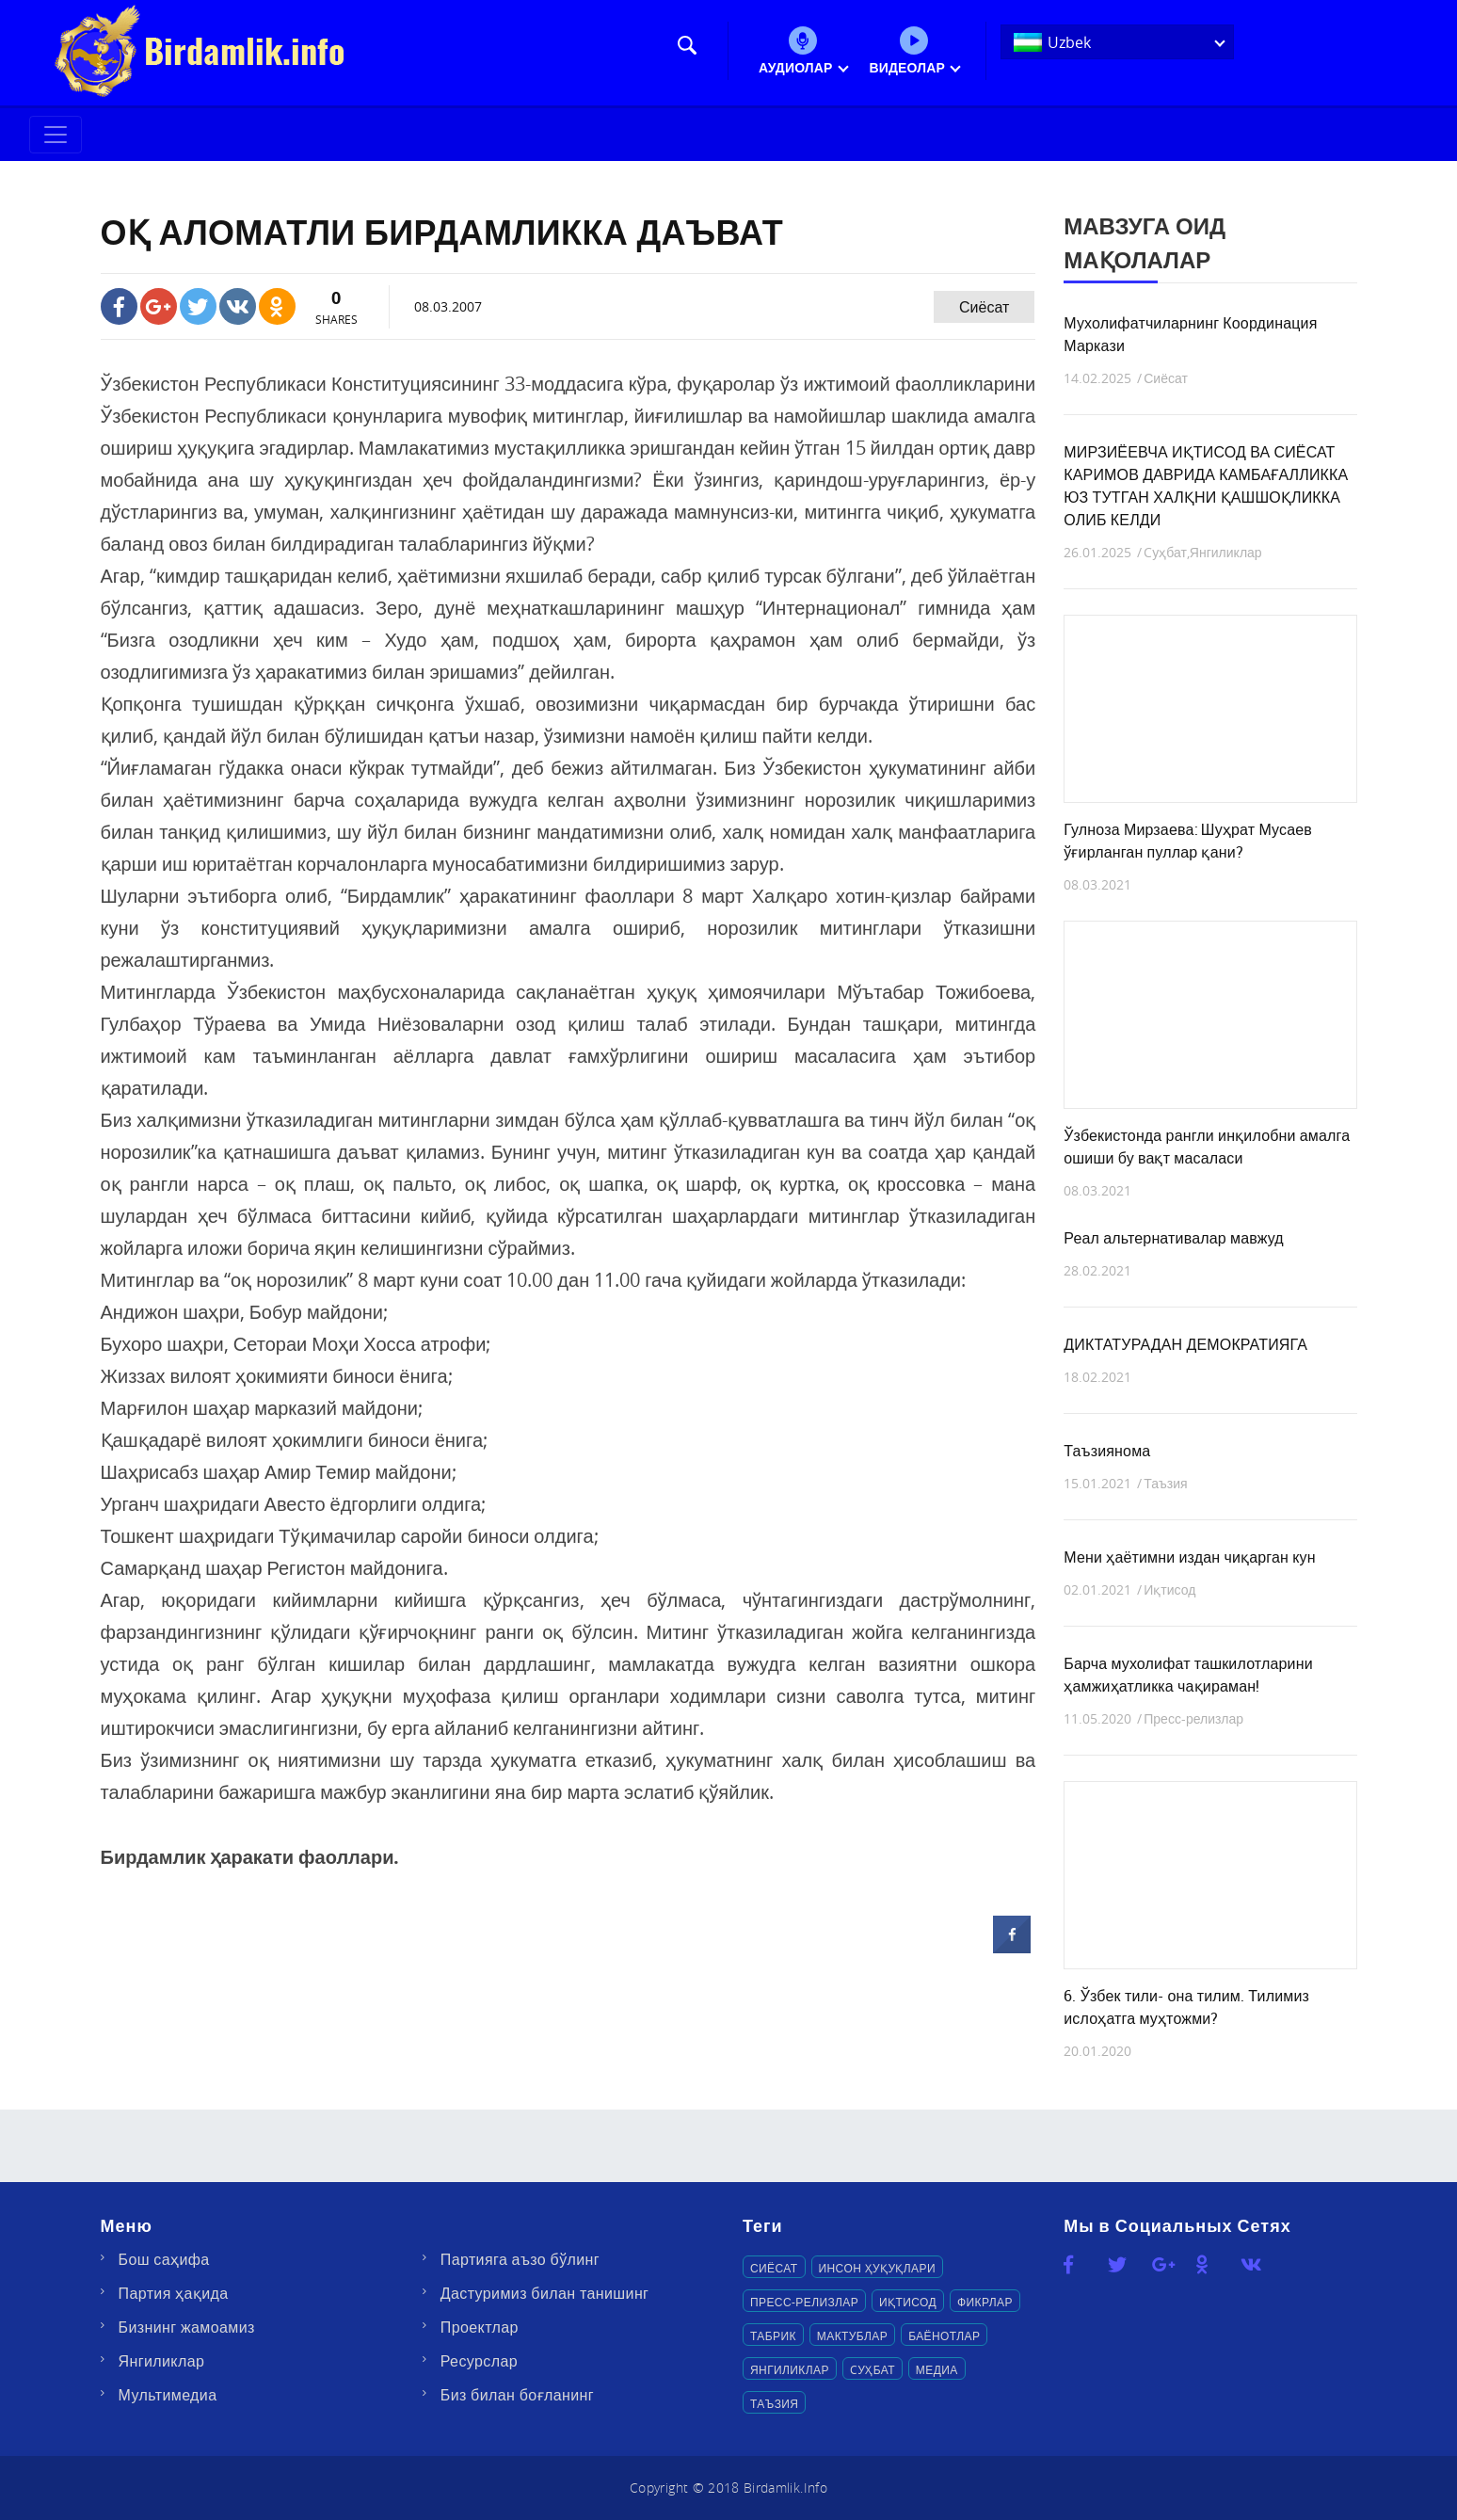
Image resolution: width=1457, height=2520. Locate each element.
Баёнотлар (944, 2335)
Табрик (773, 2335)
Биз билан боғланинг (517, 2394)
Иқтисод (1169, 1589)
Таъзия (1165, 1483)
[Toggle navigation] (55, 134)
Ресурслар (479, 2361)
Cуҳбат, (1167, 552)
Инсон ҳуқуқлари (877, 2267)
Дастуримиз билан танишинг (544, 2293)
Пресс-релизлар (1193, 1718)
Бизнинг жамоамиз (187, 2327)
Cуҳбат (872, 2369)
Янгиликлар (1226, 552)
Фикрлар (985, 2301)
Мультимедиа (168, 2394)
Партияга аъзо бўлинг (520, 2259)
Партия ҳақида (174, 2293)
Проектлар (479, 2327)
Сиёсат (984, 307)
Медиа (937, 2369)
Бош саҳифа (164, 2259)
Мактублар (852, 2335)
